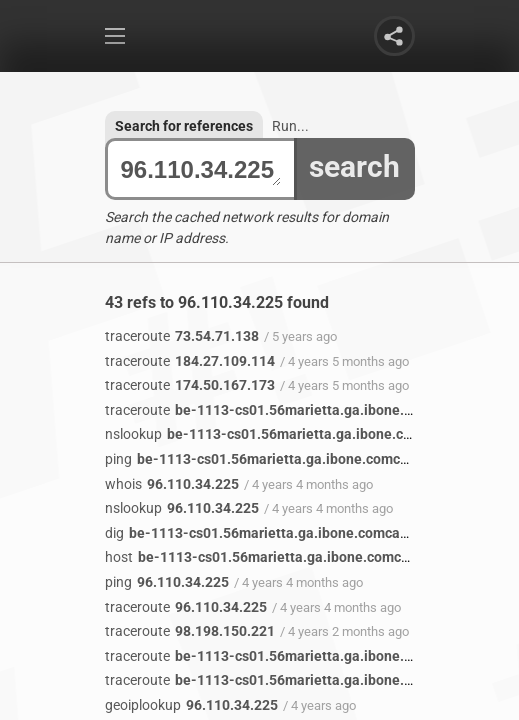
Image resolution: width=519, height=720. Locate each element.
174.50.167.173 (190, 385)
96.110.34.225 (201, 169)
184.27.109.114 (190, 361)
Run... (290, 126)
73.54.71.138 (182, 336)
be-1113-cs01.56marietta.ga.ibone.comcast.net (294, 410)
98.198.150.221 (190, 631)
